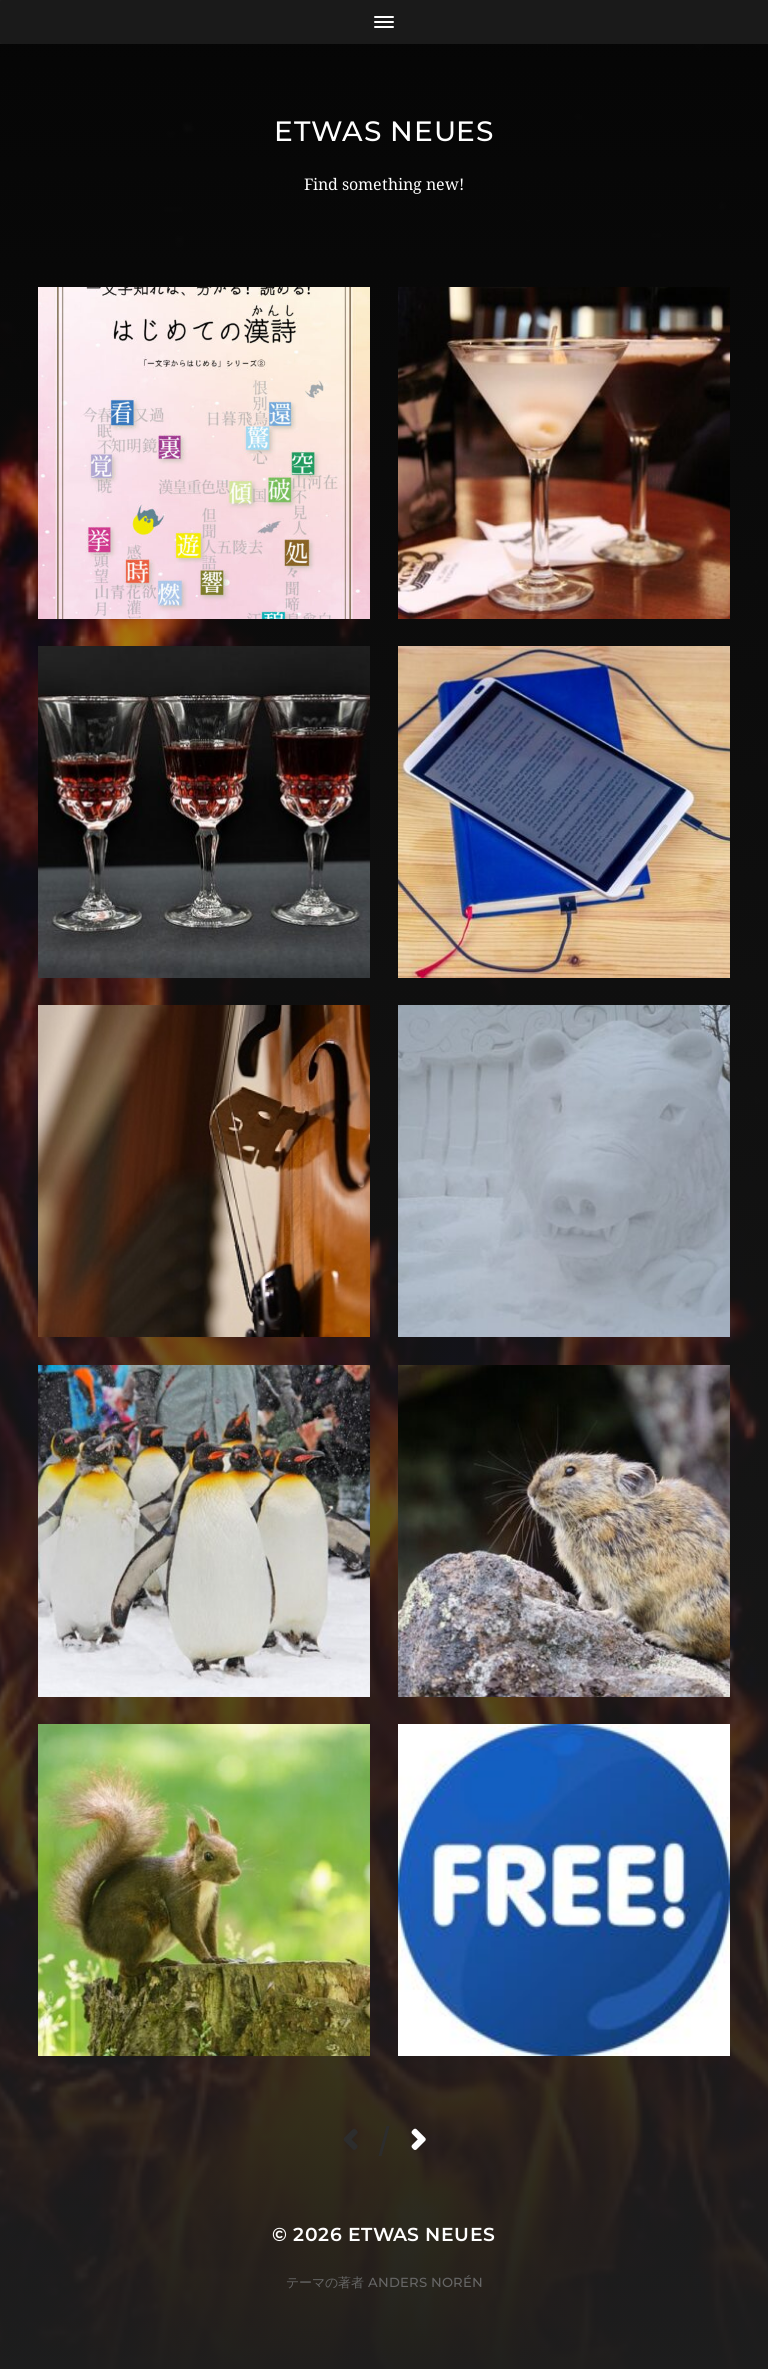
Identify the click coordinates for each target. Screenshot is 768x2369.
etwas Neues (384, 131)
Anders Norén (425, 2282)
